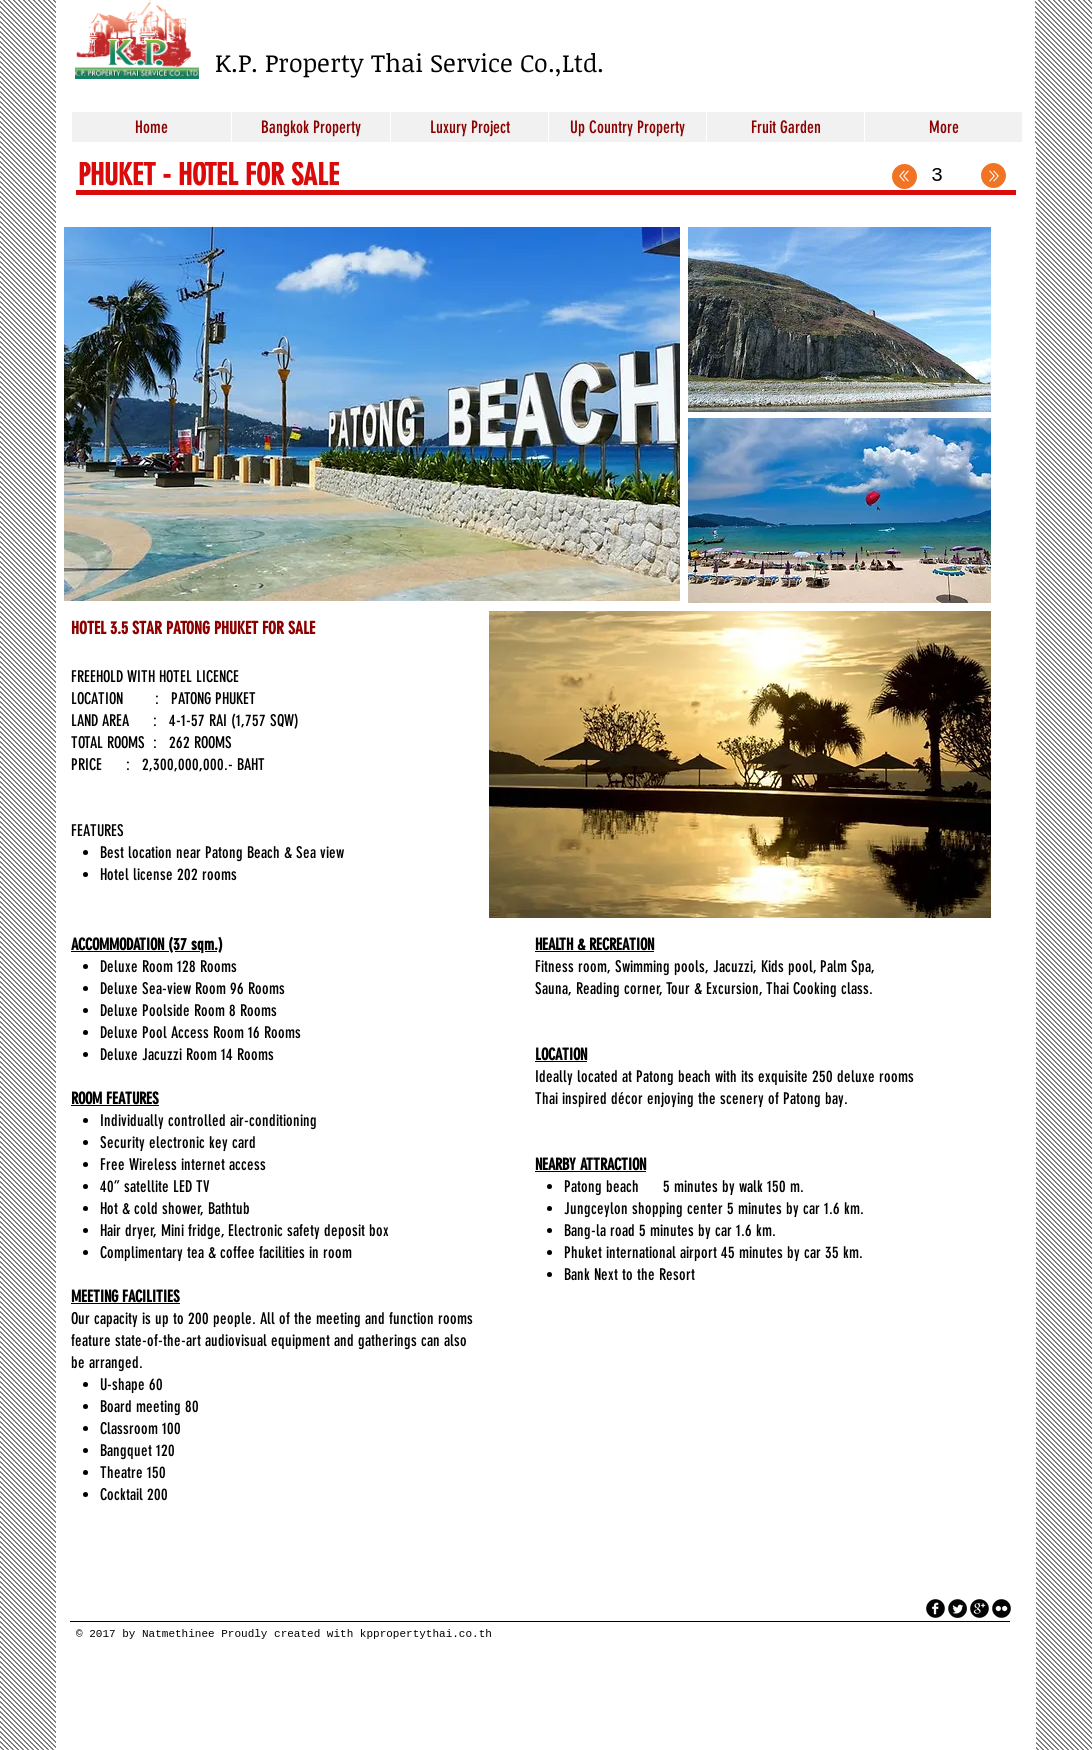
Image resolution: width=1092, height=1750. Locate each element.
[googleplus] (979, 1608)
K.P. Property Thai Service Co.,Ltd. (409, 62)
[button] (372, 414)
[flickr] (1001, 1608)
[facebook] (935, 1608)
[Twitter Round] (957, 1608)
